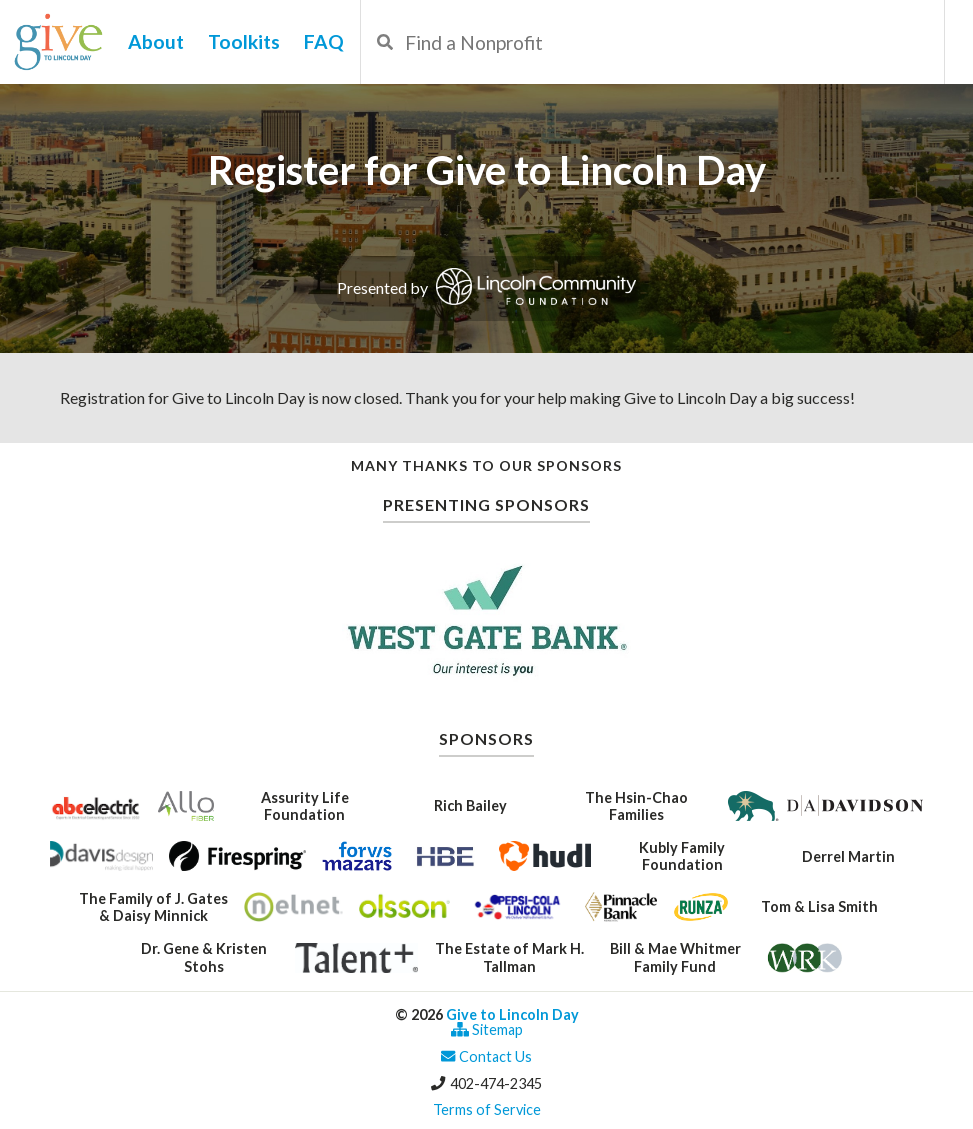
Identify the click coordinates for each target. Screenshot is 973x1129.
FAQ (324, 41)
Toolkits (244, 41)
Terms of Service (487, 1109)
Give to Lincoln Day (512, 1014)
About (156, 41)
